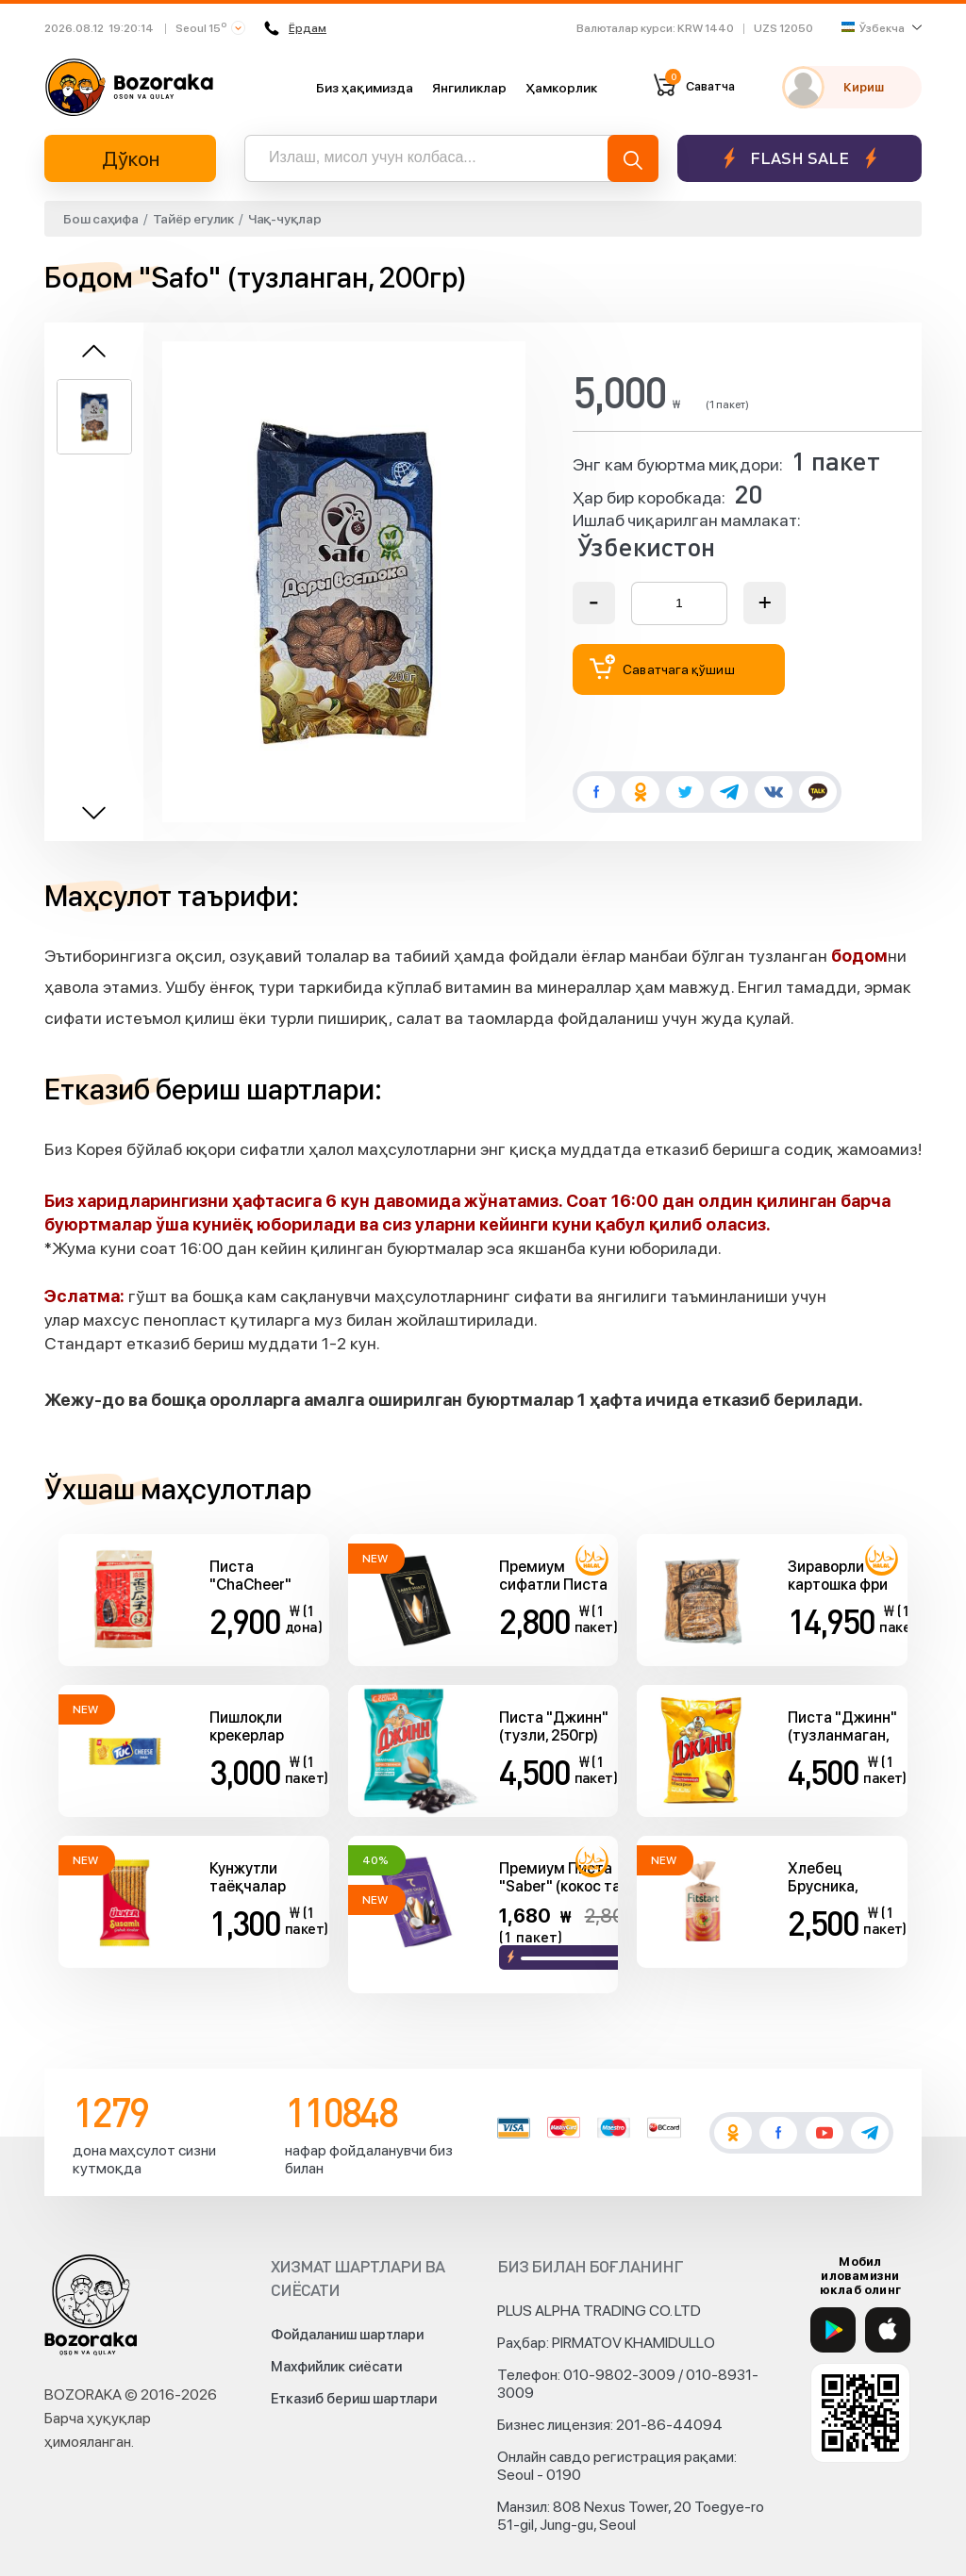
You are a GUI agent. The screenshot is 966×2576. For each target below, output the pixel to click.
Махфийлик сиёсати (336, 2366)
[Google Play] (833, 2329)
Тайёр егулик (193, 218)
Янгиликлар (469, 87)
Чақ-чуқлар (285, 218)
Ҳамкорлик (561, 87)
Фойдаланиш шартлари (347, 2334)
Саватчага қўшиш (662, 667)
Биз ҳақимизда (364, 87)
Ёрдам (295, 28)
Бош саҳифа (101, 218)
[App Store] (887, 2329)
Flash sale (799, 158)
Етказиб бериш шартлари (354, 2398)
